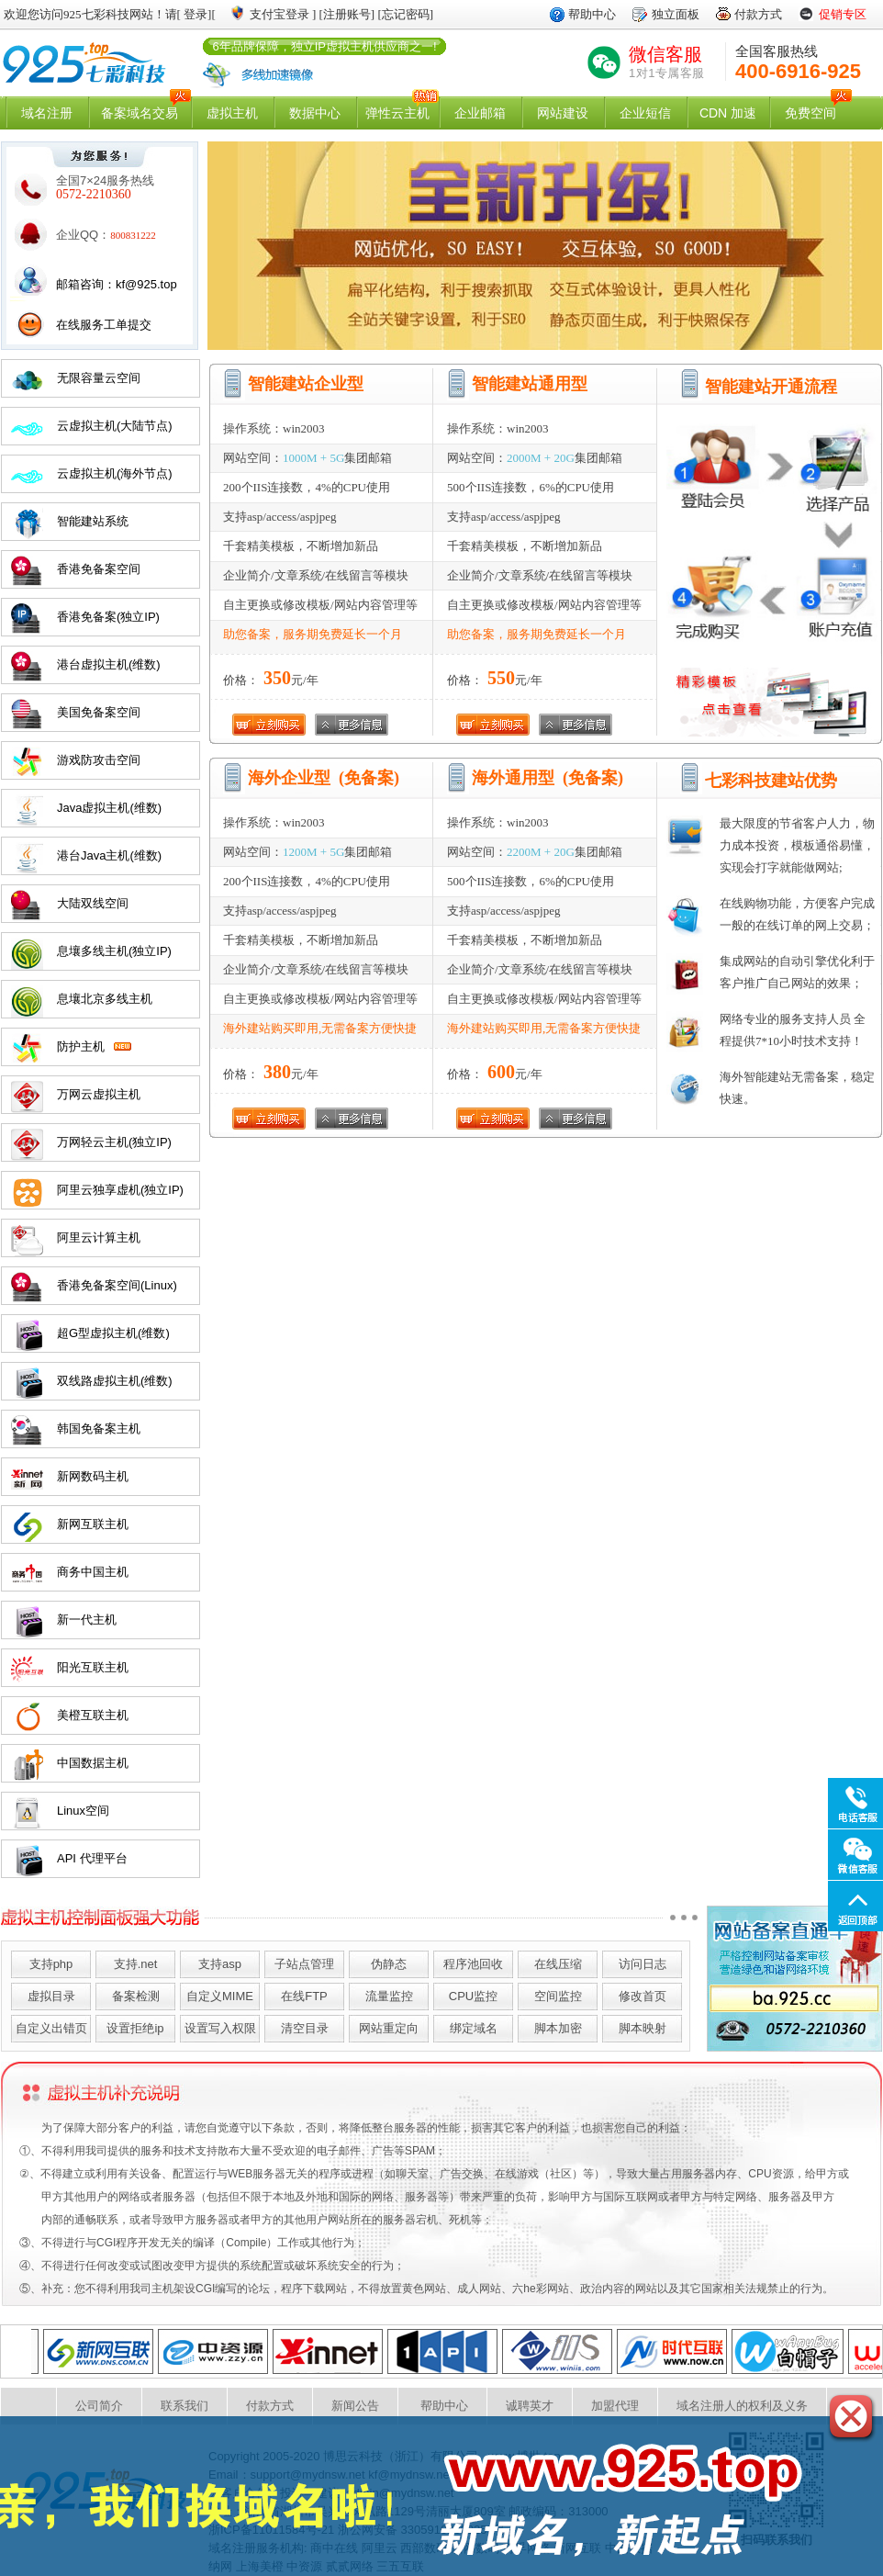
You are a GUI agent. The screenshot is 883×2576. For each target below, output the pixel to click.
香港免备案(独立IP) (108, 617)
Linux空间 (83, 1810)
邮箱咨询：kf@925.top (116, 284)
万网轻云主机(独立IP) (114, 1142)
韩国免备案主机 (98, 1428)
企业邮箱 (480, 113)
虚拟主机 (232, 113)
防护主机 (81, 1046)
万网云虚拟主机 (98, 1094)
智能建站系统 (93, 521)
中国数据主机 (93, 1763)
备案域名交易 (139, 113)
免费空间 (810, 113)
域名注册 (47, 113)
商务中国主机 (93, 1572)
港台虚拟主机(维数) (109, 664)
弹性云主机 (397, 113)
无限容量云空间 (98, 378)
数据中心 (315, 113)
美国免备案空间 (98, 712)
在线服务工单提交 (103, 325)
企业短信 (645, 113)
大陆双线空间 (93, 903)
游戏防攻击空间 (98, 760)
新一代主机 (87, 1619)
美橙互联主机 (93, 1715)
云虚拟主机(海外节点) (115, 473)
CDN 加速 (727, 113)
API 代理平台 (92, 1858)
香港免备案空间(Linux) (117, 1285)
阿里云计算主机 (98, 1237)
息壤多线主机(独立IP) (114, 951)
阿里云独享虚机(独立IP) (120, 1190)
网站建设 (562, 113)
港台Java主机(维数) (109, 855)
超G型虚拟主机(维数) (113, 1333)
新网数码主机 (93, 1476)
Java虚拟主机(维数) (109, 808)
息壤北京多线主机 (104, 999)
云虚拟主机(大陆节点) (115, 426)
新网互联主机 (93, 1524)
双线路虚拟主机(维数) (115, 1381)
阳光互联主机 (93, 1667)
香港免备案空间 (98, 569)
